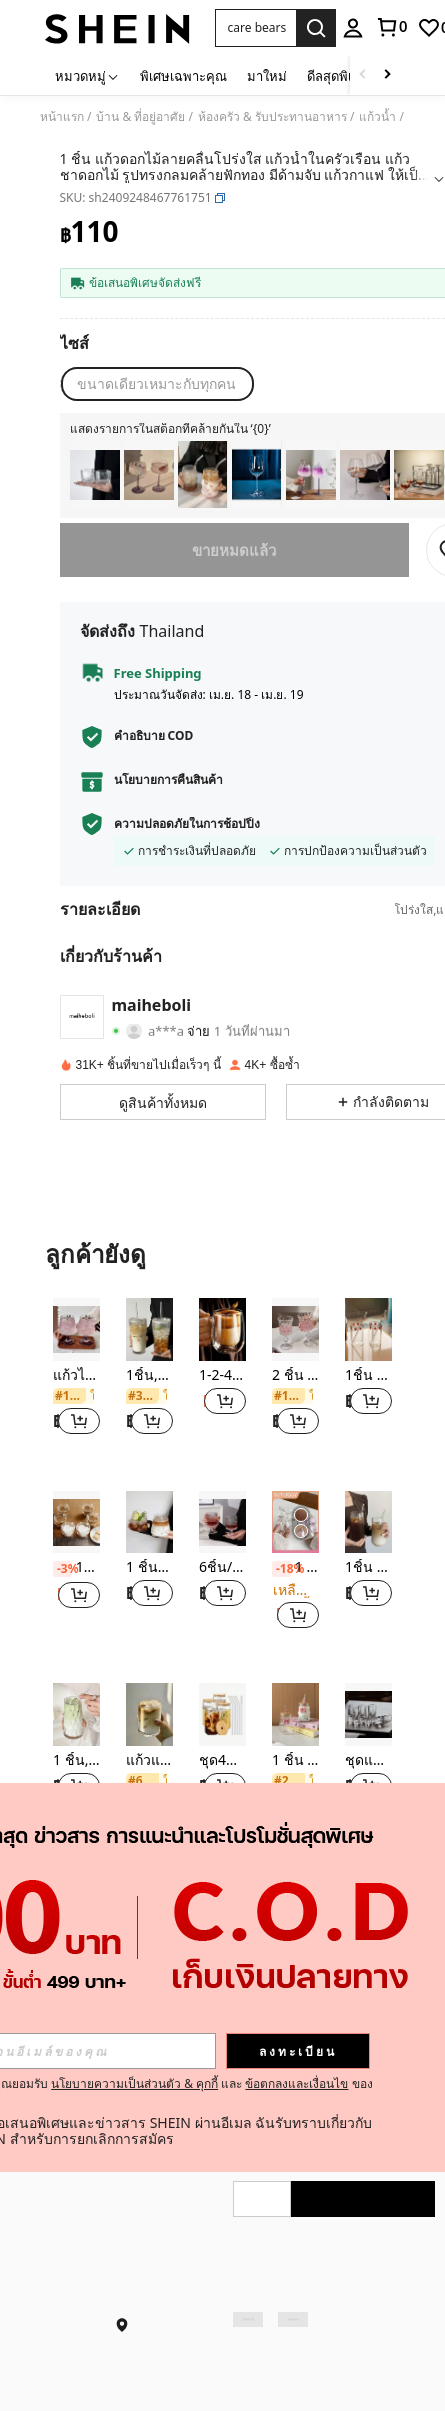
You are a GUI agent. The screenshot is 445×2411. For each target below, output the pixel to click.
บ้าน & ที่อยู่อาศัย (140, 117)
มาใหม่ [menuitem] (267, 76)
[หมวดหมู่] (87, 75)
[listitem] (95, 474)
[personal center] (353, 28)
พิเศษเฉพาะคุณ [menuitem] (183, 76)
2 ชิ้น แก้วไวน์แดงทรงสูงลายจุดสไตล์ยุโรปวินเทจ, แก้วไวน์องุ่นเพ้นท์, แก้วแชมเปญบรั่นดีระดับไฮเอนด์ (295, 1375)
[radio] (156, 384)
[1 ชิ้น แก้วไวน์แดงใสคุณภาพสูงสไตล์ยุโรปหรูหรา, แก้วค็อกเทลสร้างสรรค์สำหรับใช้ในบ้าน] (257, 474)
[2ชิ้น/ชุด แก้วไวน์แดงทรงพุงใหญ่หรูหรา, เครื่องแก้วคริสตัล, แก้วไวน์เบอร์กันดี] (365, 474)
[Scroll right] (387, 75)
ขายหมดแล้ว (235, 550)
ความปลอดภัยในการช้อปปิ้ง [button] (187, 824)
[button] (256, 28)
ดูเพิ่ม (222, 1888)
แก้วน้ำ (377, 117)
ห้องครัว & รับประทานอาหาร (272, 117)
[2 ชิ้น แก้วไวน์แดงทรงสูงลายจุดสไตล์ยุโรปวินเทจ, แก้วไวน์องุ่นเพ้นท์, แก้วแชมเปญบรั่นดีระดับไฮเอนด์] (295, 1329)
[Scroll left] (363, 75)
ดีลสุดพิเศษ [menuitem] (338, 76)
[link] (391, 27)
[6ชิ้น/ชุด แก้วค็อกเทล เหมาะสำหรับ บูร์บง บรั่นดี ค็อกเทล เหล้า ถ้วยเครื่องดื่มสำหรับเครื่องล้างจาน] (419, 474)
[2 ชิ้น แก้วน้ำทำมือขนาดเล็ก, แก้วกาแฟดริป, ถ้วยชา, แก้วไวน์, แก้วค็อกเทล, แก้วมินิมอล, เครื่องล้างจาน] (95, 474)
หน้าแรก (62, 117)
